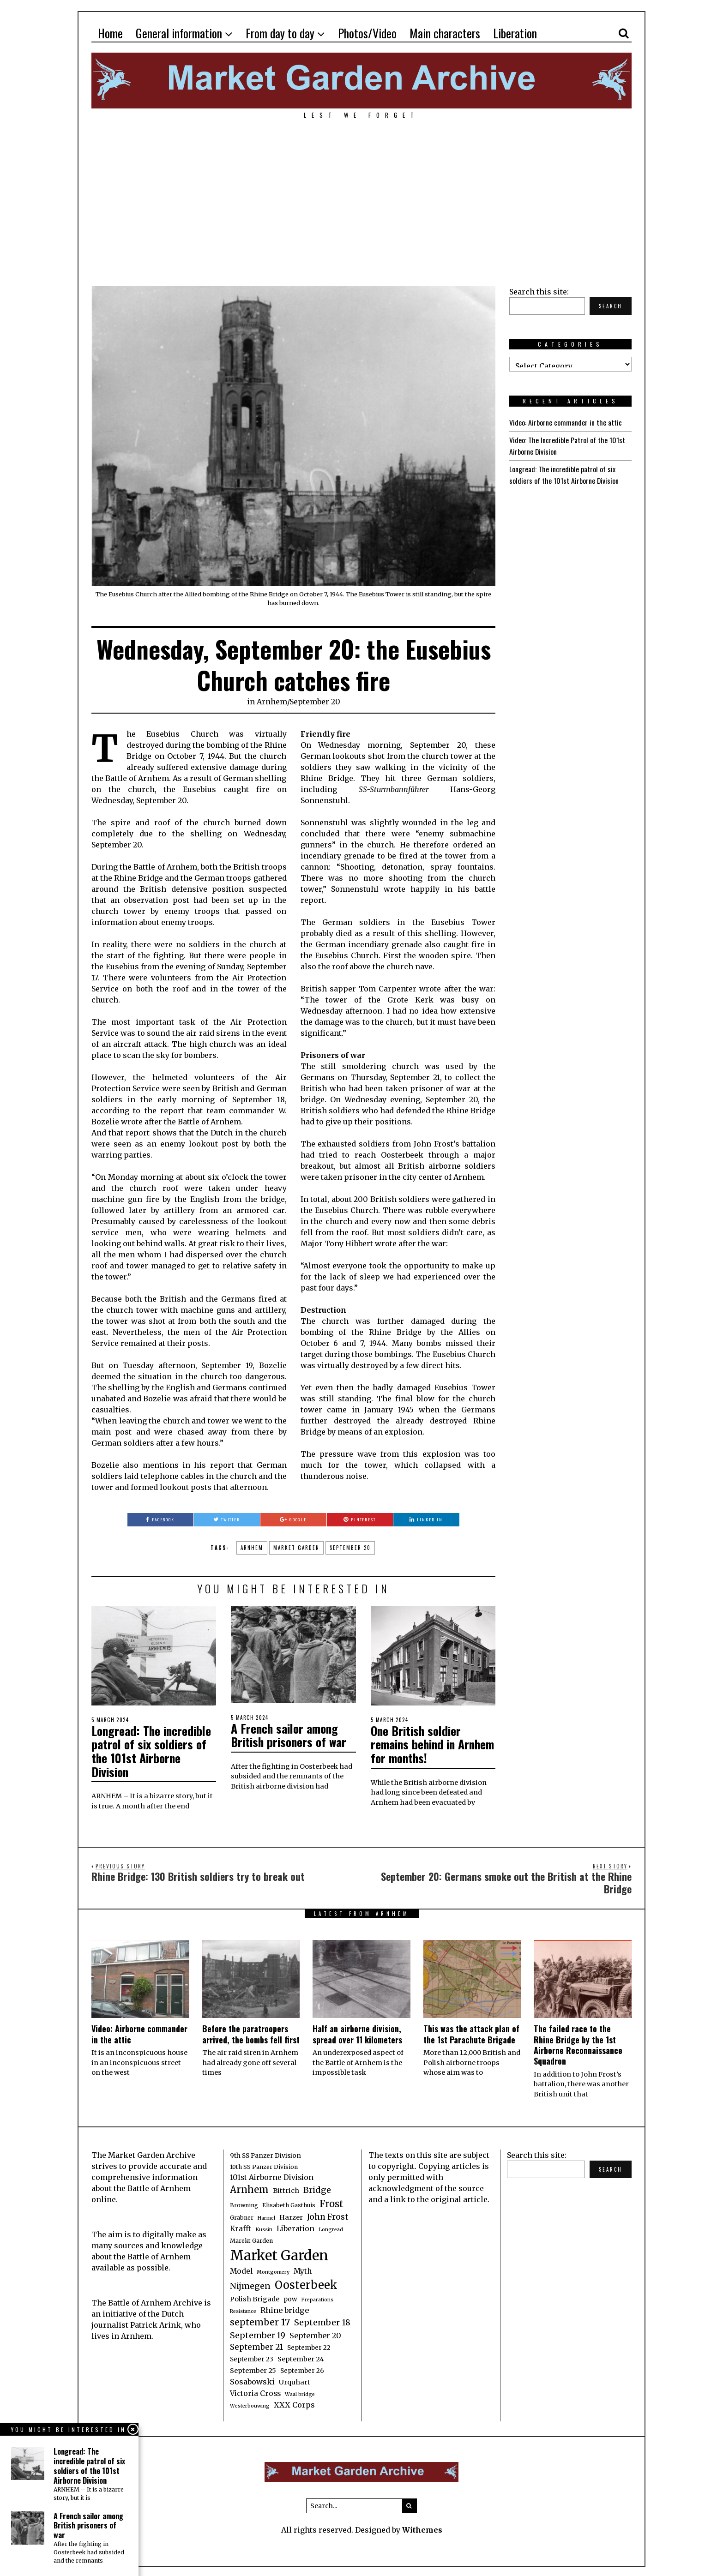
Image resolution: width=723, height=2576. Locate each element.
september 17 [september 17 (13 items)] (260, 2320)
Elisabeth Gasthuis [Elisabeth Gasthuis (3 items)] (288, 2203)
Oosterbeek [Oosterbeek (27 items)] (306, 2283)
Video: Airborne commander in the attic (565, 422)
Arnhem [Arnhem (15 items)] (249, 2188)
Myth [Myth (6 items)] (303, 2269)
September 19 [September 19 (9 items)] (257, 2334)
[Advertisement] (361, 197)
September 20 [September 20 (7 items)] (315, 2333)
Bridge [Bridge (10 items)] (317, 2188)
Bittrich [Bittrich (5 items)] (286, 2189)
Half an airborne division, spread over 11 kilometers (357, 2032)
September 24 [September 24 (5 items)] (300, 2357)
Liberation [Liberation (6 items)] (295, 2226)
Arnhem (272, 701)
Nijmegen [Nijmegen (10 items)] (250, 2284)
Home (110, 33)
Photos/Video (367, 33)
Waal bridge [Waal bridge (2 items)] (300, 2393)
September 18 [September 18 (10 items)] (322, 2320)
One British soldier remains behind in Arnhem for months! (420, 1743)
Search (610, 306)
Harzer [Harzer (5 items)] (291, 2215)
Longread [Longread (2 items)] (331, 2228)
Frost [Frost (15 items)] (331, 2202)
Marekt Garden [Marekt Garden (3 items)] (251, 2238)
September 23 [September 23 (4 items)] (251, 2357)
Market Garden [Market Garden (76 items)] (279, 2253)
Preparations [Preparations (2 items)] (317, 2298)
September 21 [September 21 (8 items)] (256, 2345)
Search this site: (539, 291)
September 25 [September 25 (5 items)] (253, 2369)
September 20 (314, 701)
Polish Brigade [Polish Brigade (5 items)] (254, 2297)
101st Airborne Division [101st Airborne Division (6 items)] (271, 2175)
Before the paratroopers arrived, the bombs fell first (251, 2032)
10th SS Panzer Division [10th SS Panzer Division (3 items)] (264, 2165)
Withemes (422, 2528)
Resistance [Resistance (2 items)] (243, 2309)
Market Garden (296, 1547)
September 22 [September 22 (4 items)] (309, 2346)
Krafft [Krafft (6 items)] (240, 2226)
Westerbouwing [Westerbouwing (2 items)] (250, 2404)
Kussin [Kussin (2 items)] (263, 2228)
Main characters (445, 33)
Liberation (515, 33)
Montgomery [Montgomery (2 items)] (273, 2270)
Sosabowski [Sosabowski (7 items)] (252, 2379)
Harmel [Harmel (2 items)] (266, 2216)
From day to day (280, 33)
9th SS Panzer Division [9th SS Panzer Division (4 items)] (265, 2154)
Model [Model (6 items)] (241, 2269)
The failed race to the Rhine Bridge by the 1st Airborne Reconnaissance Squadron (578, 2043)
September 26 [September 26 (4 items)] (302, 2369)
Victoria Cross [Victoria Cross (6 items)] (255, 2391)
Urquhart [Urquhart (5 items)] (294, 2380)
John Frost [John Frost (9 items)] (328, 2215)
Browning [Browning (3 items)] (244, 2203)
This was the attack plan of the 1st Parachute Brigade (471, 2032)
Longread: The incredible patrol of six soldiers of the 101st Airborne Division (152, 1750)
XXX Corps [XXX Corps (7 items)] (294, 2403)
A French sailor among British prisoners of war (289, 1734)
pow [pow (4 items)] (290, 2297)
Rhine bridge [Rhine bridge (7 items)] (284, 2308)
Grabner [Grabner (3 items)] (241, 2215)
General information (179, 33)
